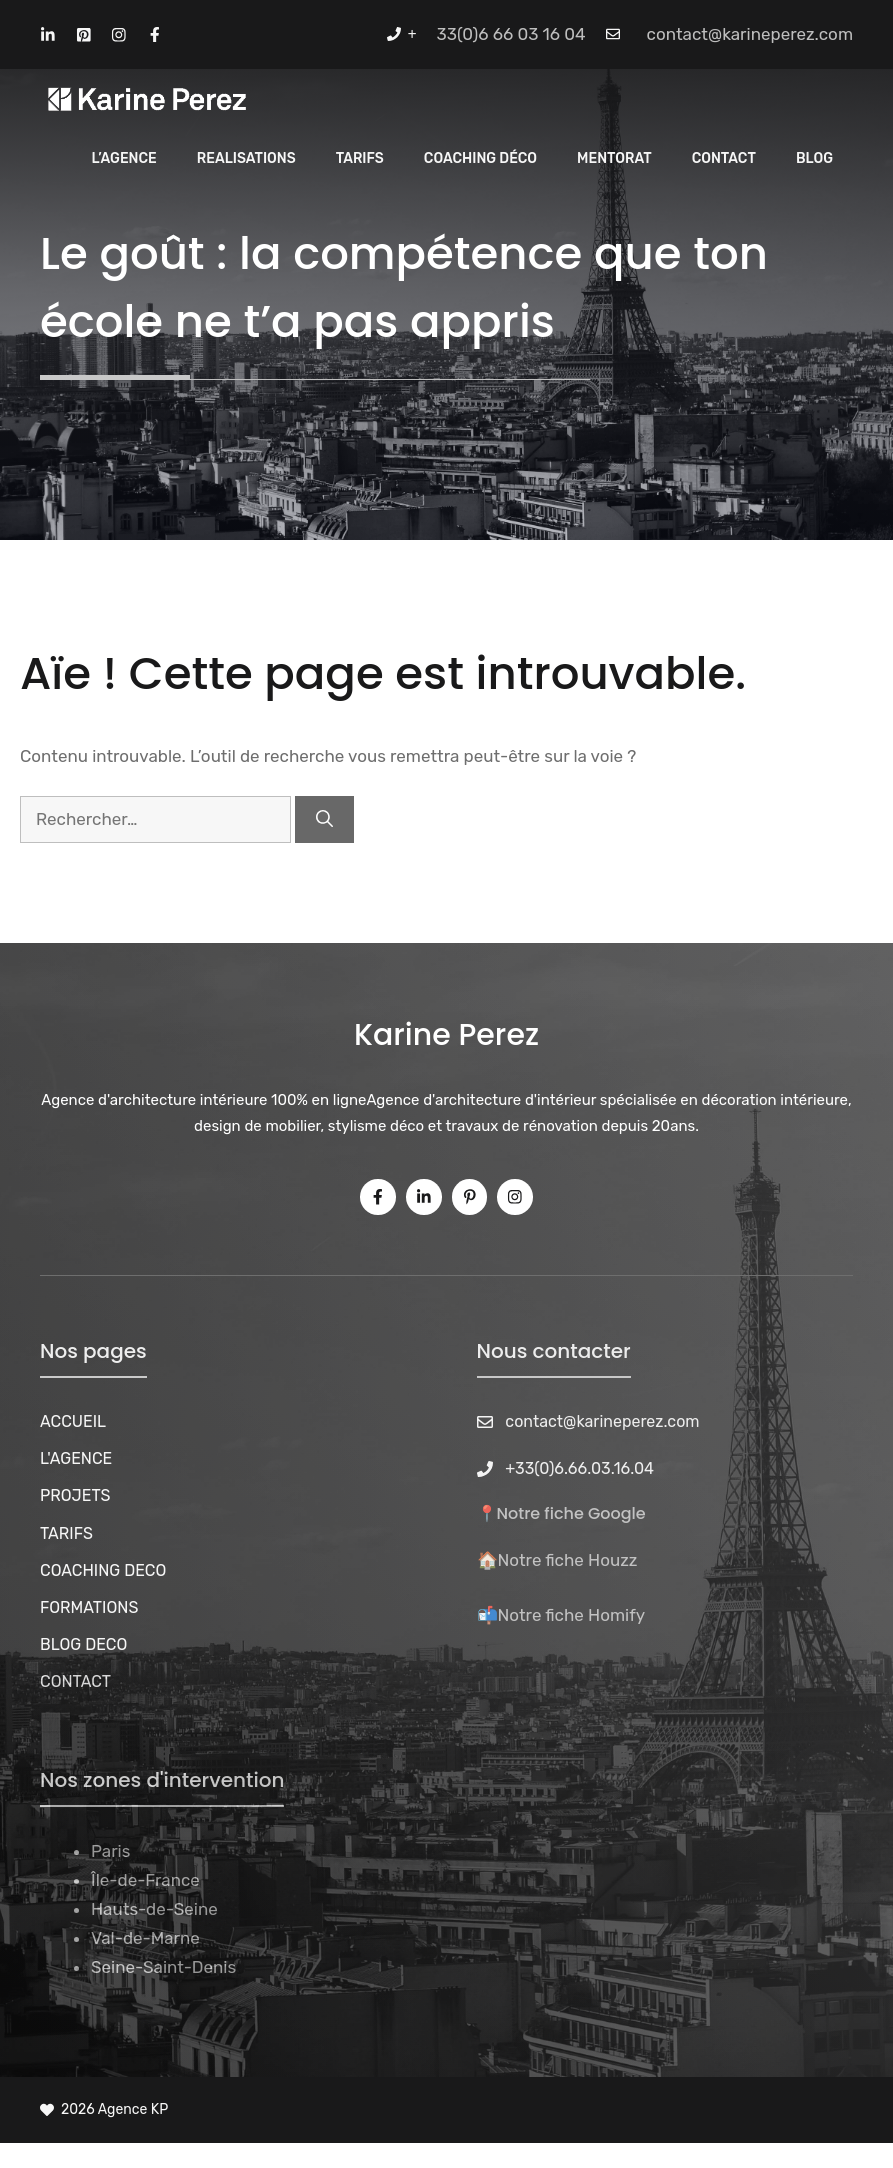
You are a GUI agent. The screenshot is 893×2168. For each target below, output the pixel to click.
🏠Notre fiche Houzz (557, 1560)
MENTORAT (614, 158)
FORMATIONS (89, 1607)
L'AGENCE (76, 1458)
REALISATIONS (246, 158)
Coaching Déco (480, 158)
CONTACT (724, 158)
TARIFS (66, 1533)
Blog (814, 158)
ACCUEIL (73, 1421)
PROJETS (75, 1495)
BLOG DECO (83, 1644)
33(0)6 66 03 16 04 (511, 34)
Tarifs (360, 158)
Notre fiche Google (571, 1513)
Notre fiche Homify (572, 1615)
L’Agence (124, 158)
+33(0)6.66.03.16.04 (579, 1468)
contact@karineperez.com (750, 34)
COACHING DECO (103, 1570)
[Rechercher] (324, 820)
